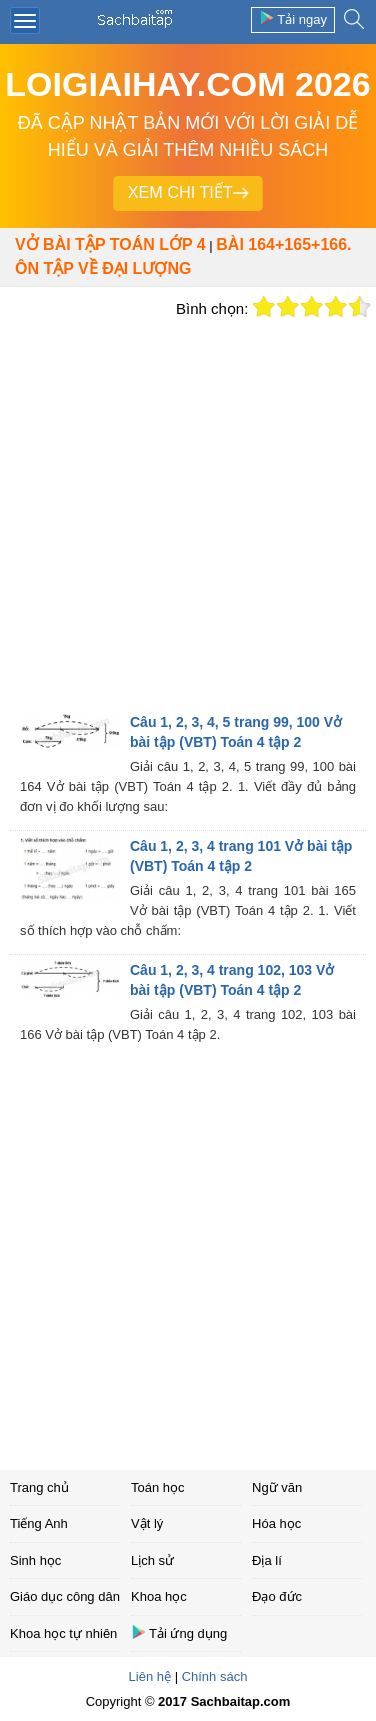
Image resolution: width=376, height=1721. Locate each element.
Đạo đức (277, 1596)
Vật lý (147, 1523)
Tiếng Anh (39, 1523)
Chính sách (215, 1676)
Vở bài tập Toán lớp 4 (110, 244)
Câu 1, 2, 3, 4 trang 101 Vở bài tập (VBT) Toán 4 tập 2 (241, 856)
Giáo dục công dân (65, 1596)
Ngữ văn (277, 1487)
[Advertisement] (188, 514)
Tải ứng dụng (179, 1632)
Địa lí (267, 1560)
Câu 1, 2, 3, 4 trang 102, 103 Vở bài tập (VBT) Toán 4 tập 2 (232, 980)
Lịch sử (152, 1560)
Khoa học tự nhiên (63, 1633)
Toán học (158, 1487)
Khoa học (159, 1596)
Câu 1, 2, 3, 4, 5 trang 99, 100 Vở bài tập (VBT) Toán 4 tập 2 (236, 732)
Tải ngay (293, 18)
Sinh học (35, 1560)
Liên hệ (150, 1676)
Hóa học (276, 1523)
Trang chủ (39, 1487)
